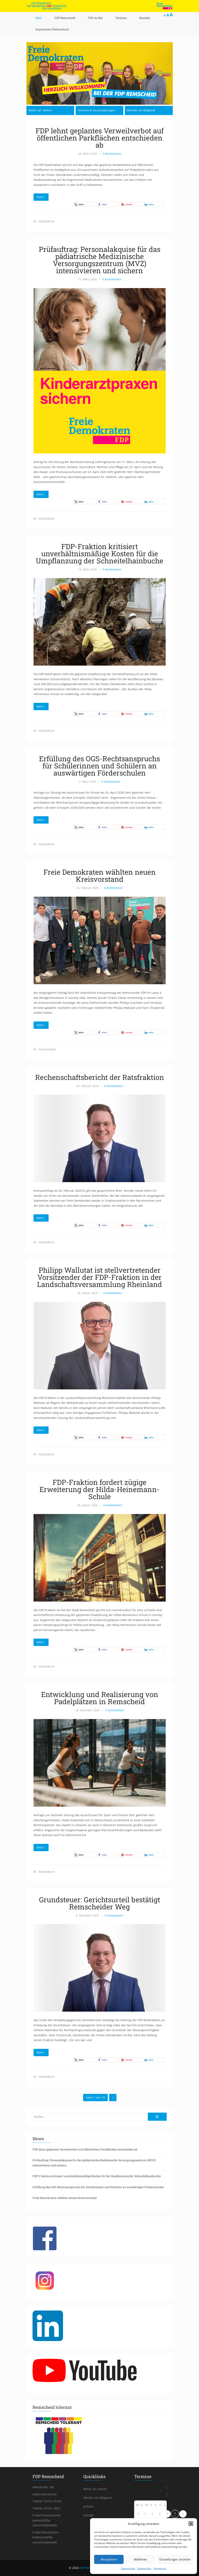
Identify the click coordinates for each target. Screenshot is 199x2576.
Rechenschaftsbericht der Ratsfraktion (99, 1077)
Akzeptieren (109, 2559)
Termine (121, 18)
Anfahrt (88, 2506)
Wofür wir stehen (40, 110)
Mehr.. (41, 197)
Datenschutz (128, 2568)
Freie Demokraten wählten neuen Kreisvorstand (99, 875)
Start (38, 18)
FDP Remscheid (64, 18)
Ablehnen (140, 2559)
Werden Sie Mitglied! (141, 110)
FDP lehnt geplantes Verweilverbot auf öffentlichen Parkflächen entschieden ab (100, 137)
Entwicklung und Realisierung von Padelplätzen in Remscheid (99, 1698)
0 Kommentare (111, 154)
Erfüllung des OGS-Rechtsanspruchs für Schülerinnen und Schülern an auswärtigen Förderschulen (99, 765)
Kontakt (144, 18)
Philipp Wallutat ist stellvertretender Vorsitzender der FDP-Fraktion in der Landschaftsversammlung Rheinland (99, 1277)
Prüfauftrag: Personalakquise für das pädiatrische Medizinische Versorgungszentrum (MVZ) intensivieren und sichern (99, 259)
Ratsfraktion (46, 221)
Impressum (159, 2568)
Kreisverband (47, 1049)
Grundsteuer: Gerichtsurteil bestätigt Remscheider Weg (99, 1903)
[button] (191, 2524)
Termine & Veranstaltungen (96, 110)
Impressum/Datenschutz (52, 29)
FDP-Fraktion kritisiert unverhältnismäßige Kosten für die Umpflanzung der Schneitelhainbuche (99, 553)
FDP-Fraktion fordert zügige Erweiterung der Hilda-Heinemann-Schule (99, 1489)
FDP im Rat (95, 18)
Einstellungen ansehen (175, 2559)
